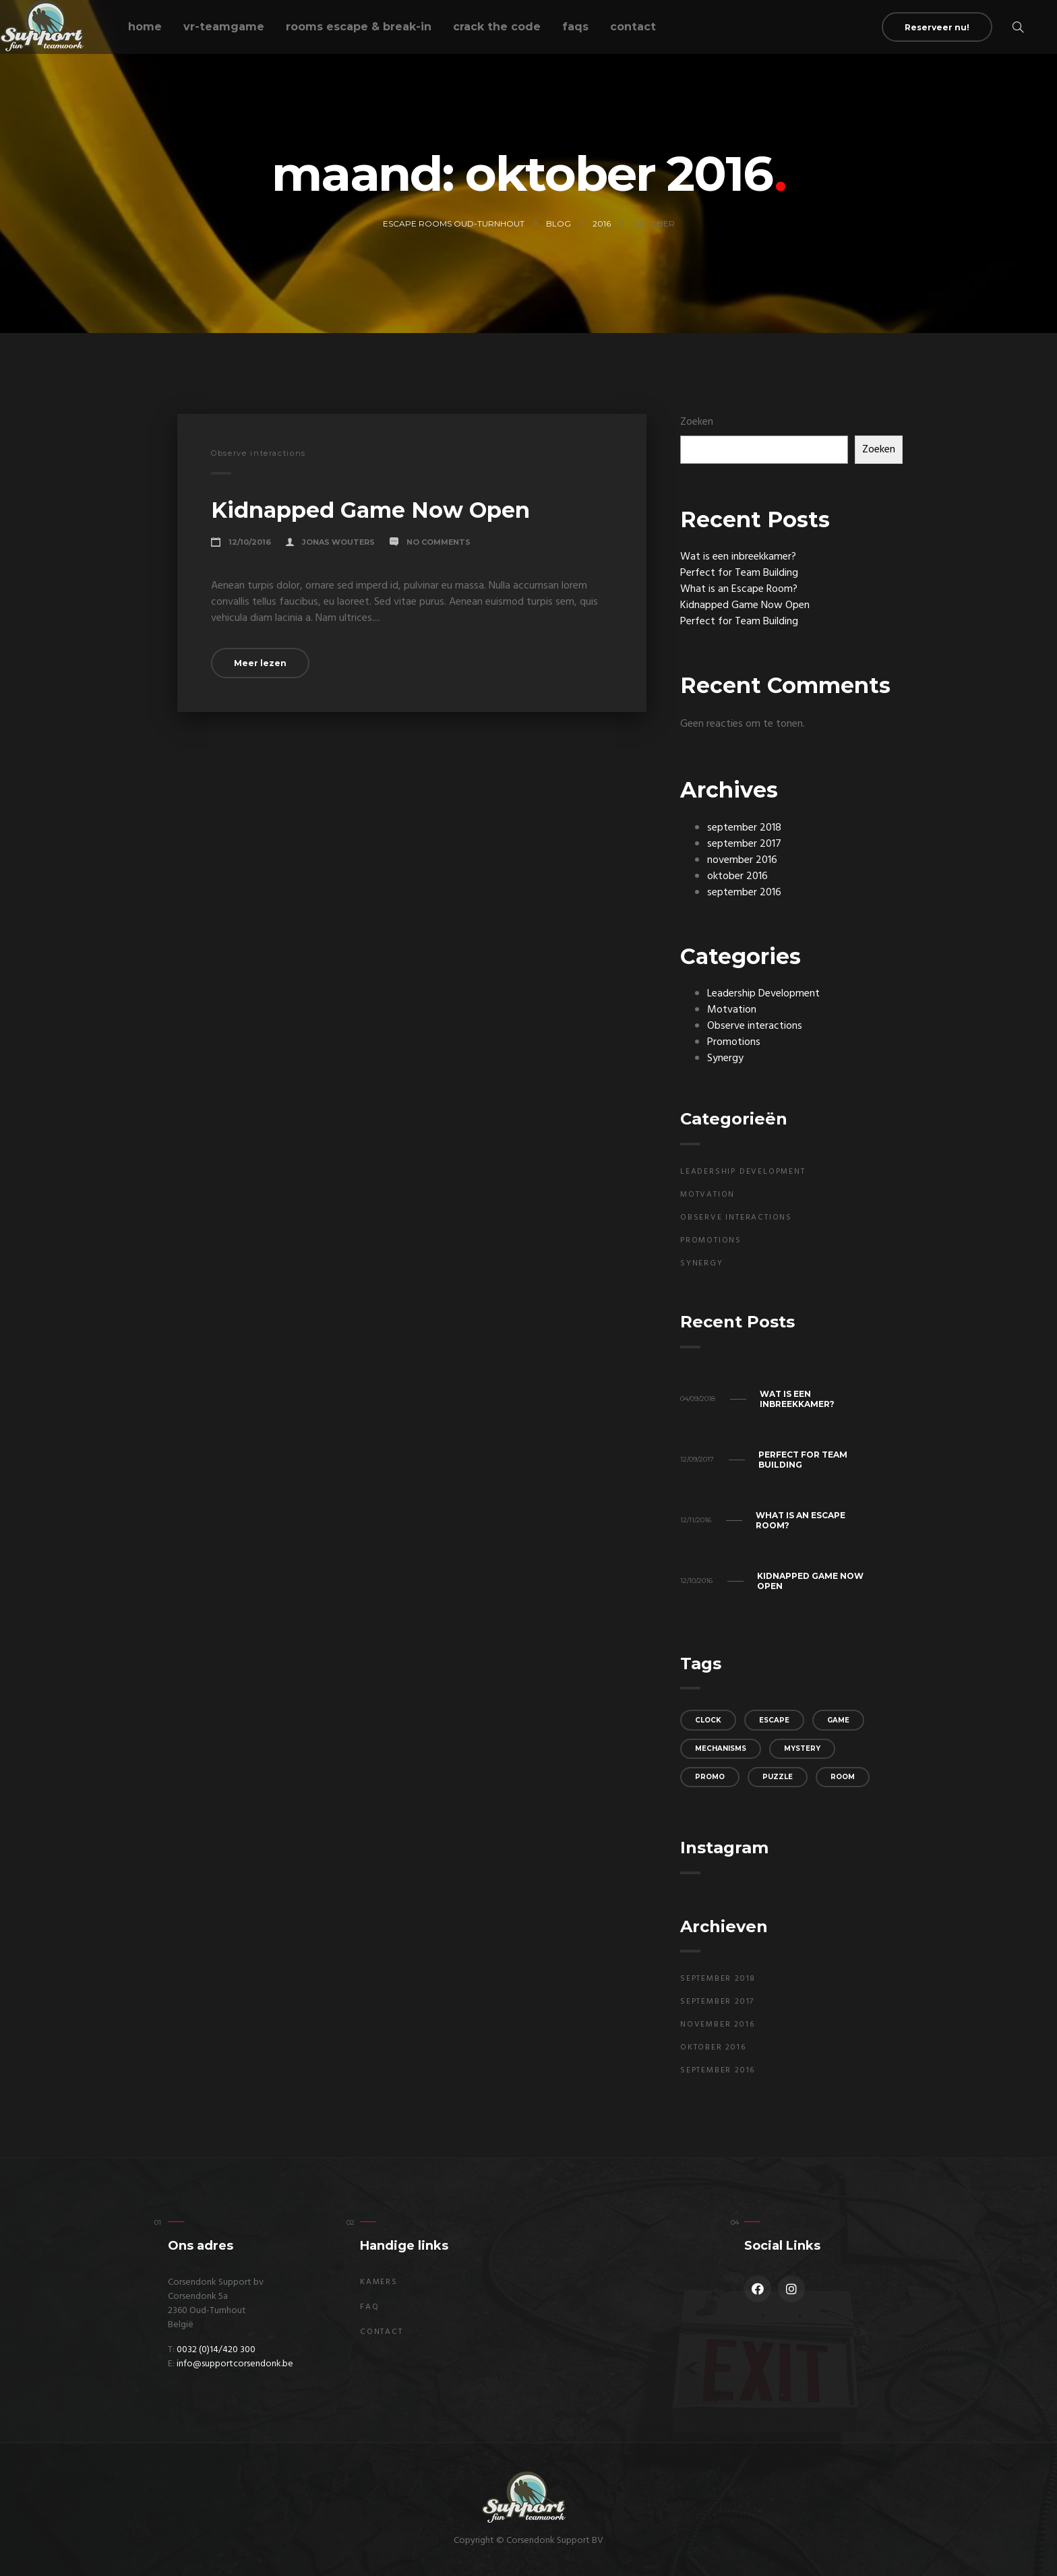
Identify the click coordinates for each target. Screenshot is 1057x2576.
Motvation (731, 1010)
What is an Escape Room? (738, 589)
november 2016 (742, 860)
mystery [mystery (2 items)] (802, 1748)
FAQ (369, 2307)
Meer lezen (260, 663)
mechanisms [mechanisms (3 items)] (720, 1748)
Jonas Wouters (338, 542)
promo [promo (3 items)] (710, 1776)
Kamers (379, 2282)
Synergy (725, 1058)
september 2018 (744, 828)
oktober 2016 (737, 876)
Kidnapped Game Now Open (370, 510)
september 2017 (744, 844)
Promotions (733, 1042)
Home (145, 26)
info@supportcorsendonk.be (235, 2364)
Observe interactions (258, 453)
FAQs (575, 26)
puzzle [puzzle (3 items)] (777, 1776)
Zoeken (696, 422)
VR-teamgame (223, 26)
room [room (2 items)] (843, 1776)
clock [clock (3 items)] (708, 1720)
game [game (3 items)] (838, 1720)
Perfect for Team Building (739, 573)
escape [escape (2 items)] (774, 1720)
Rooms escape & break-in (358, 26)
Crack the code (497, 26)
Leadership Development (763, 993)
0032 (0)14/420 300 (216, 2350)
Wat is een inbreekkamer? (738, 557)
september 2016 (744, 892)
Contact (633, 26)
